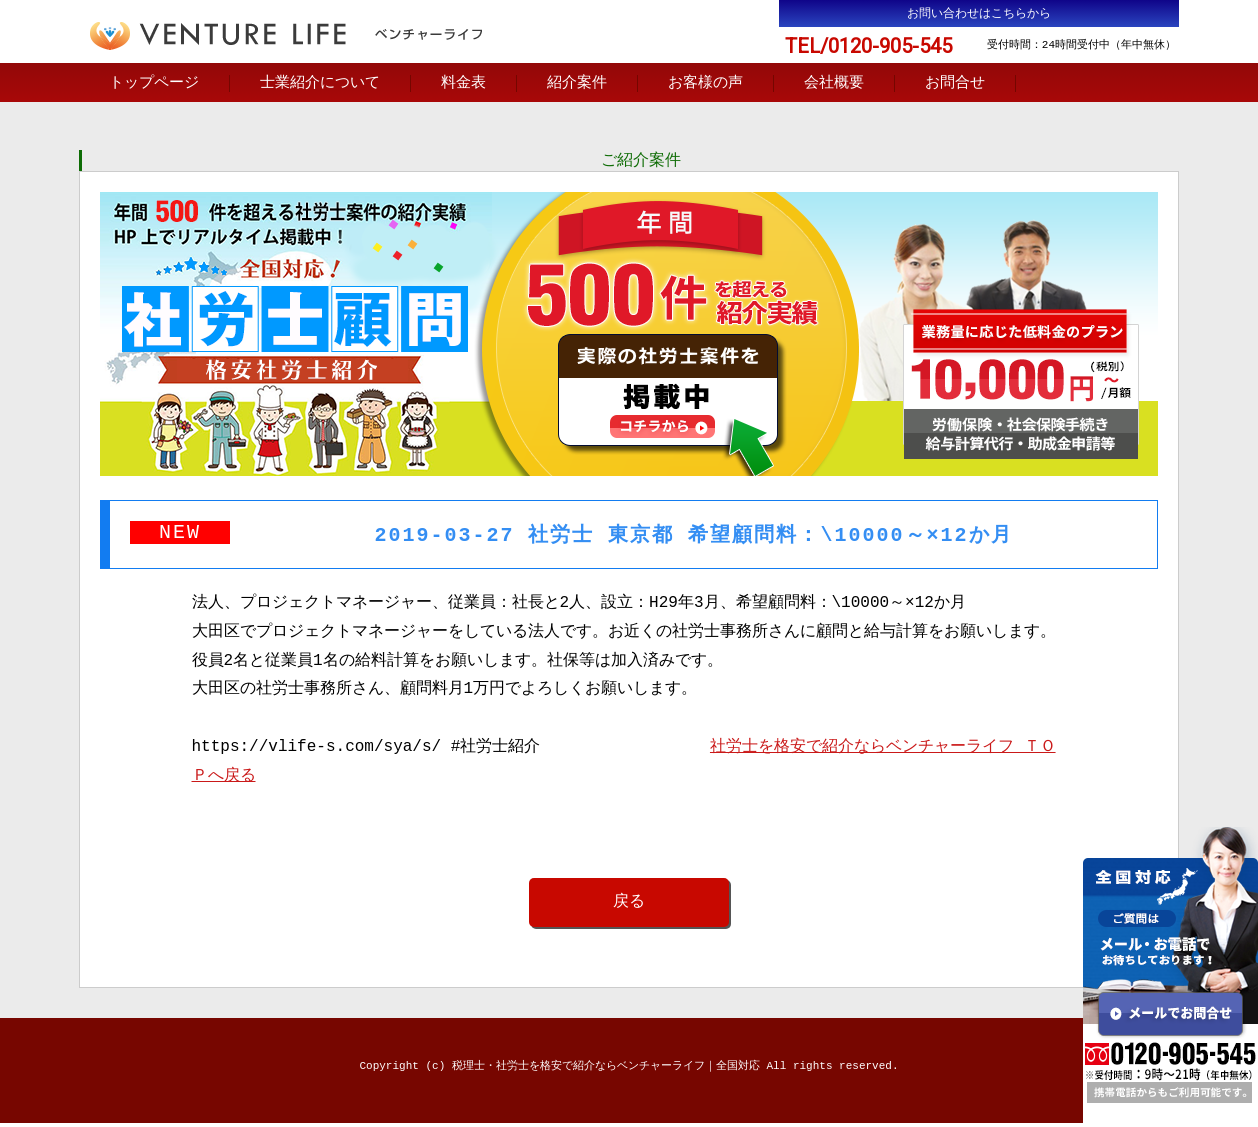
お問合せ (955, 84)
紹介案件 (577, 84)
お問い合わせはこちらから (979, 13)
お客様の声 (705, 84)
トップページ (154, 84)
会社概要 (834, 84)
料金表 (463, 84)
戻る (629, 905)
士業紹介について (320, 84)
